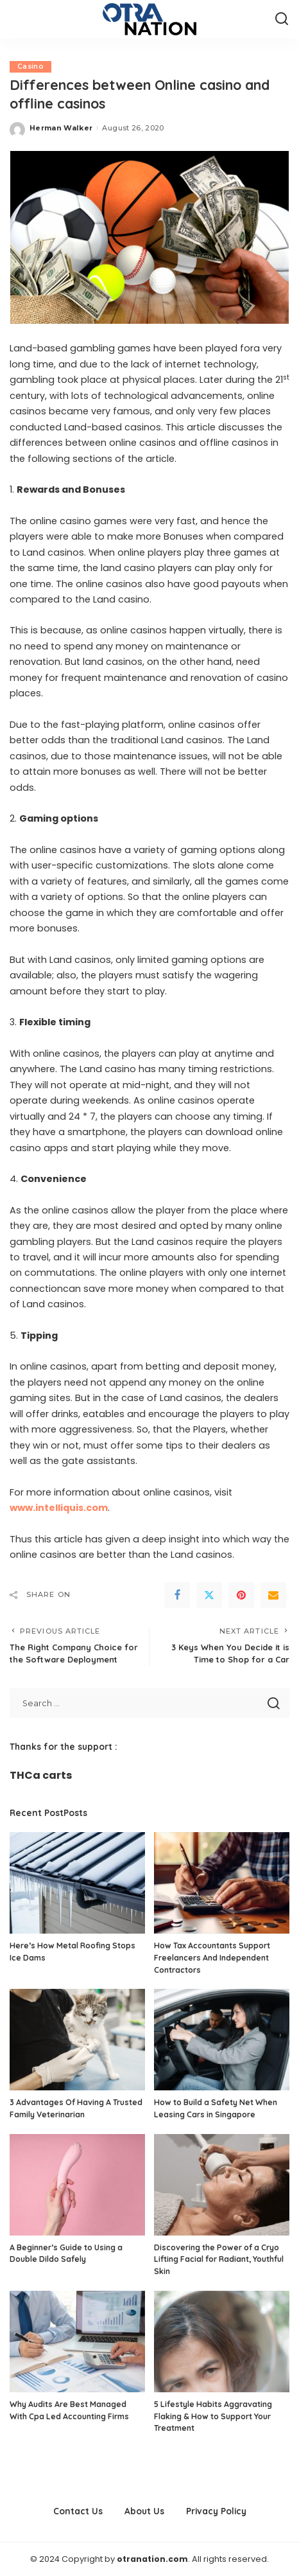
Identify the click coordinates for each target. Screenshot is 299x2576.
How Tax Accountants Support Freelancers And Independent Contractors (212, 1957)
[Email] (273, 1595)
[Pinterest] (241, 1595)
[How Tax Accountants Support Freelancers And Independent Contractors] (221, 1883)
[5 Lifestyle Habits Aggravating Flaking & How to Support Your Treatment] (221, 2341)
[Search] (281, 19)
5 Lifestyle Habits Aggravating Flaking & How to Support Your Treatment (213, 2416)
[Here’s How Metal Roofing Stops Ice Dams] (77, 1883)
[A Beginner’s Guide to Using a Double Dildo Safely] (77, 2185)
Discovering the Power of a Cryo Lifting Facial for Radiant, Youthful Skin (219, 2259)
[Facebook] (177, 1595)
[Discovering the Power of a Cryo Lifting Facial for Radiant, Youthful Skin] (221, 2185)
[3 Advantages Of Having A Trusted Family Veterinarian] (77, 2039)
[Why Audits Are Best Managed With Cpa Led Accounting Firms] (77, 2341)
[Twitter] (209, 1595)
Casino (30, 66)
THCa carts (41, 1775)
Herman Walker (61, 127)
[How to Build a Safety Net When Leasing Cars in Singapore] (221, 2039)
